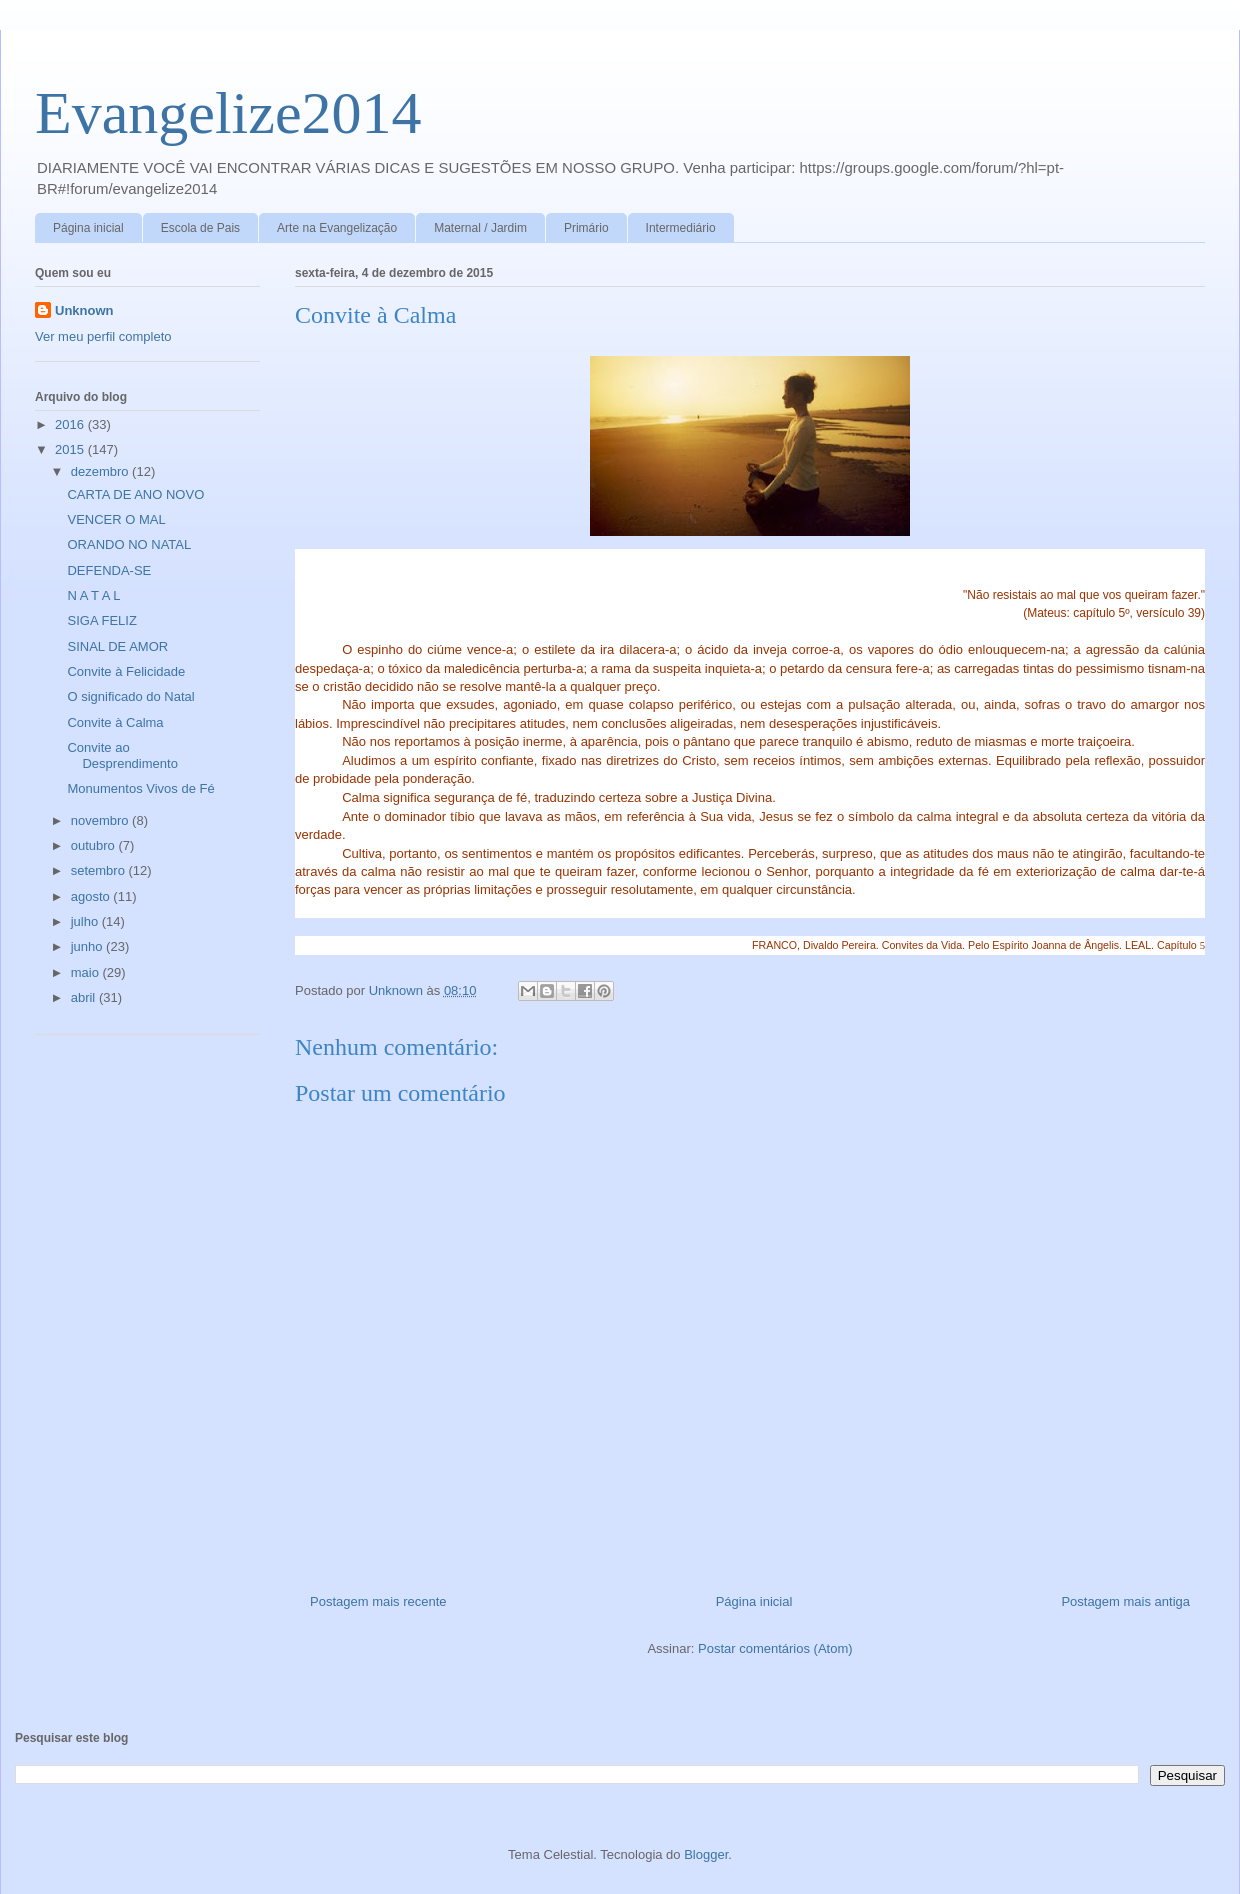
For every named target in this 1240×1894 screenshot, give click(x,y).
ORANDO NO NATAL (129, 544)
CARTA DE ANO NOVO (135, 494)
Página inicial (88, 228)
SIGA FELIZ (101, 620)
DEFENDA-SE (109, 570)
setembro (100, 870)
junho (88, 946)
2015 (71, 449)
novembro (101, 820)
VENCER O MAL (116, 519)
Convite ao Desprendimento (122, 755)
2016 (71, 424)
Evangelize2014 (228, 113)
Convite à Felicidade (126, 671)
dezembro (101, 471)
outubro (95, 845)
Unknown (84, 310)
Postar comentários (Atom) (775, 1648)
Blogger (706, 1854)
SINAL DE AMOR (117, 646)
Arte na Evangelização (337, 228)
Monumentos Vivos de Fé (140, 788)
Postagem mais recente (378, 1601)
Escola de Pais (200, 228)
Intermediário (681, 228)
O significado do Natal (130, 696)
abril (85, 997)
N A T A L (95, 595)
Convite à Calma (115, 722)
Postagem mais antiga (1125, 1601)
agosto (92, 896)
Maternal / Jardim (480, 228)
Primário (586, 228)
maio (87, 972)
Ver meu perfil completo (103, 336)
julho (86, 921)
